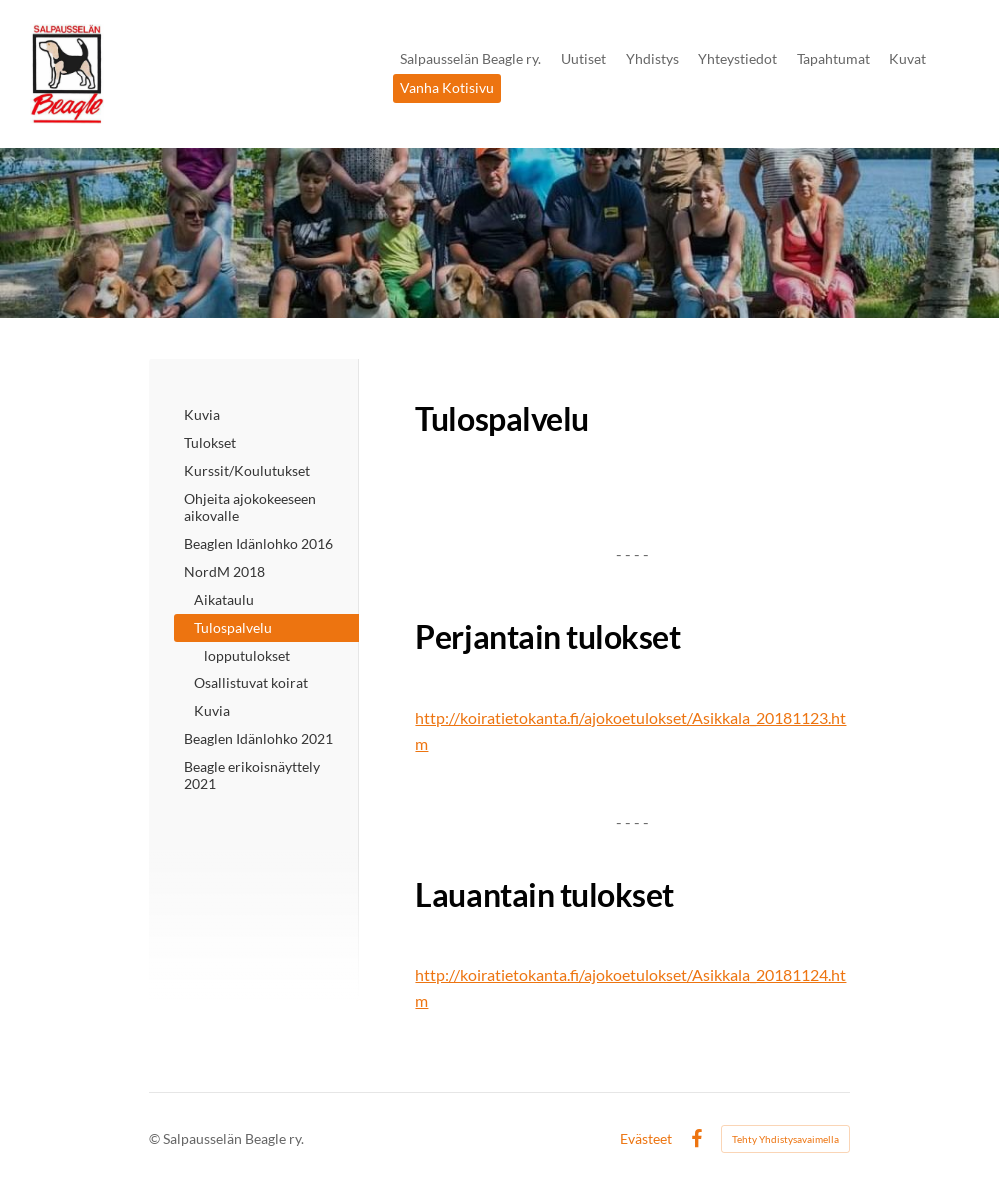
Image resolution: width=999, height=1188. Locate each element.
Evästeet (646, 1139)
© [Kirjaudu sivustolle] (156, 1138)
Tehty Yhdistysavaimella (785, 1139)
